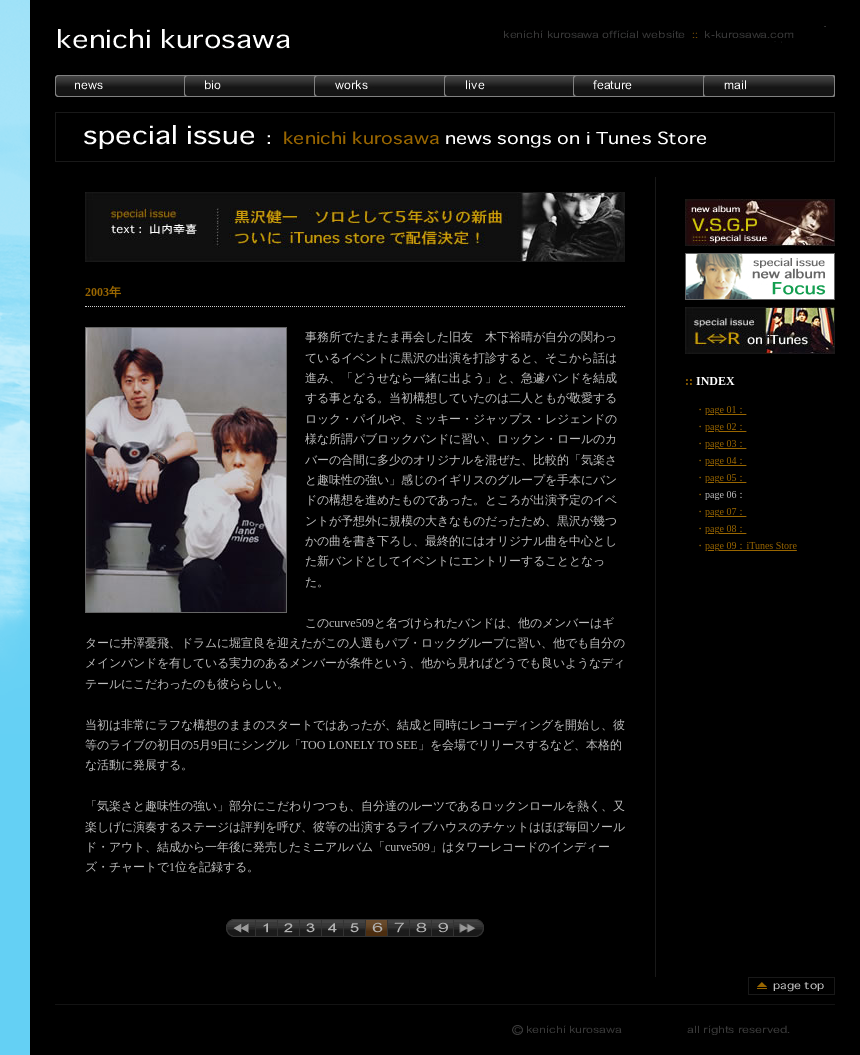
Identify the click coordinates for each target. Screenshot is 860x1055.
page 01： (725, 409)
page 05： (725, 477)
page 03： (725, 443)
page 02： (725, 426)
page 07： (725, 511)
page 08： (725, 528)
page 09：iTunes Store (751, 545)
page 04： (725, 460)
